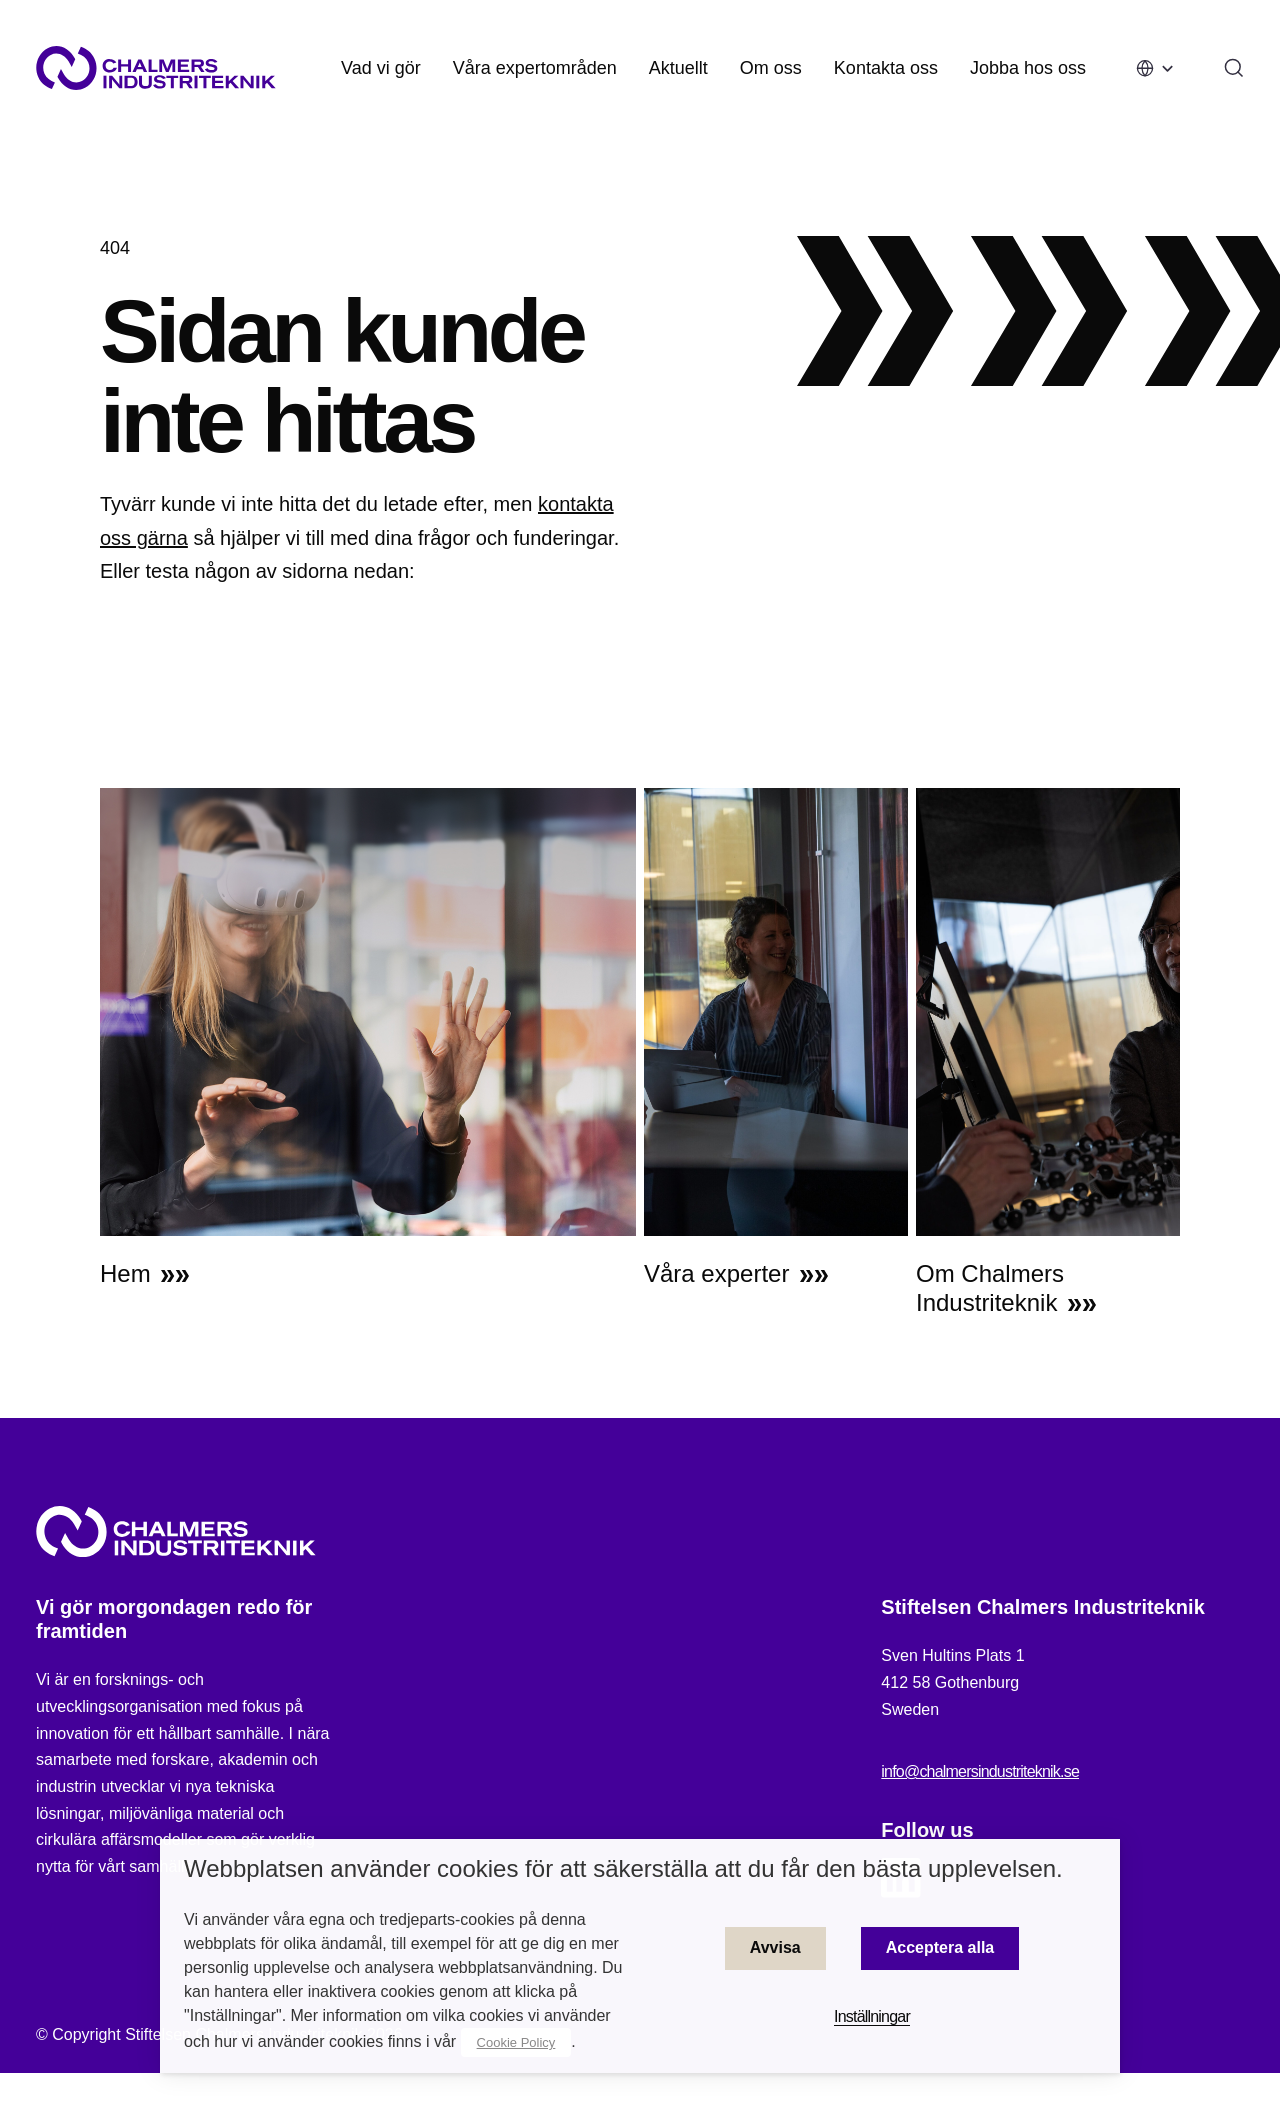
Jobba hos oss (1028, 68)
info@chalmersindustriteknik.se (980, 1779)
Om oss (771, 68)
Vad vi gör (381, 68)
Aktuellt (678, 68)
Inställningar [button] (872, 2016)
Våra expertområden (535, 68)
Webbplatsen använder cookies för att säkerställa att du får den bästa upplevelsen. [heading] (623, 1868)
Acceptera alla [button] (940, 1947)
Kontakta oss (886, 68)
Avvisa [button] (775, 1947)
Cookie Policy (516, 2042)
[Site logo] (156, 68)
